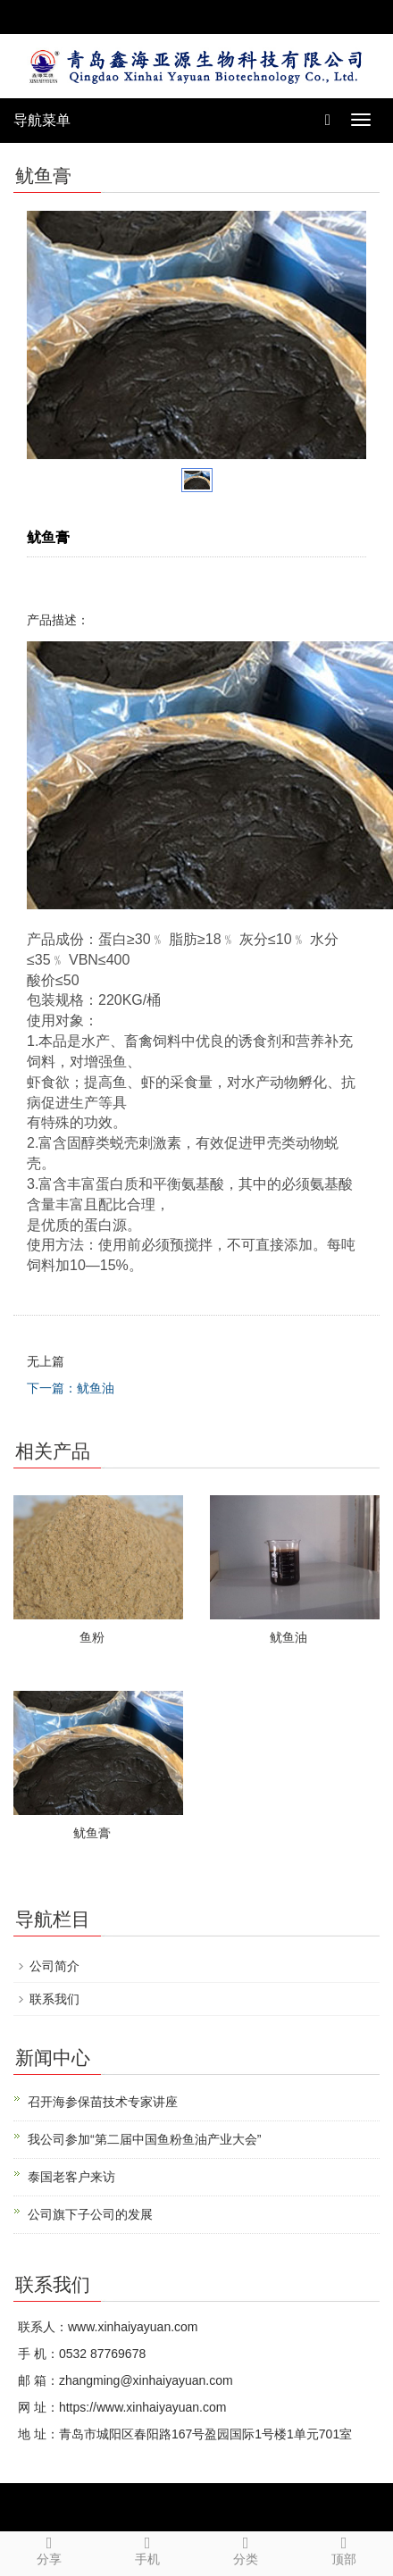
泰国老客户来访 (71, 2177)
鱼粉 (92, 1637)
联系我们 (54, 1999)
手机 (147, 2549)
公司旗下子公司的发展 (90, 2214)
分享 (49, 2549)
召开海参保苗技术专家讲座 (103, 2102)
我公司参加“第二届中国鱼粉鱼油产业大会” (144, 2139)
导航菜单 (42, 120)
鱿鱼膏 (92, 1833)
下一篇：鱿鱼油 (70, 1388)
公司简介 (54, 1966)
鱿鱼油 (288, 1637)
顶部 (344, 2549)
